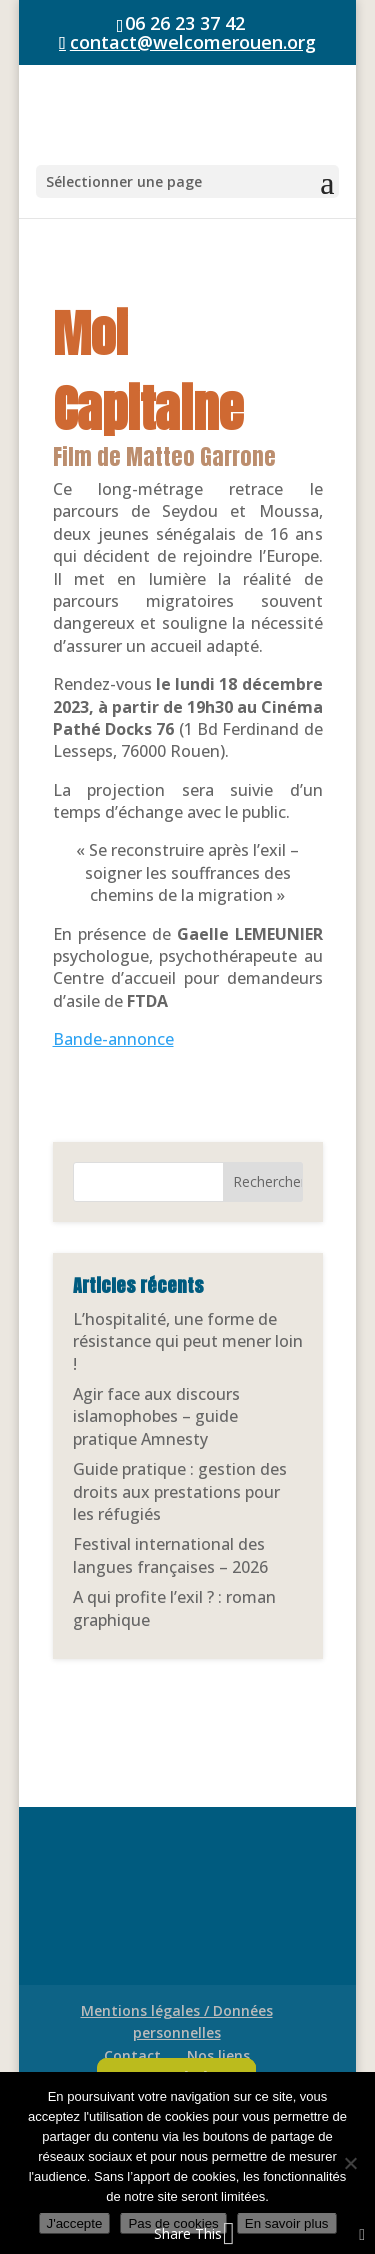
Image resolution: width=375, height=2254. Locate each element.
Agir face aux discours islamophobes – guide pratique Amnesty (156, 1416)
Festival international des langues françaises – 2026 (170, 1555)
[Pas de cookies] (350, 2163)
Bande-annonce (113, 1039)
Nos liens (218, 2055)
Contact (132, 2055)
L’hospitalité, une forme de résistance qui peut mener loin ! (188, 1341)
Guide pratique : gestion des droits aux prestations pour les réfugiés (180, 1491)
